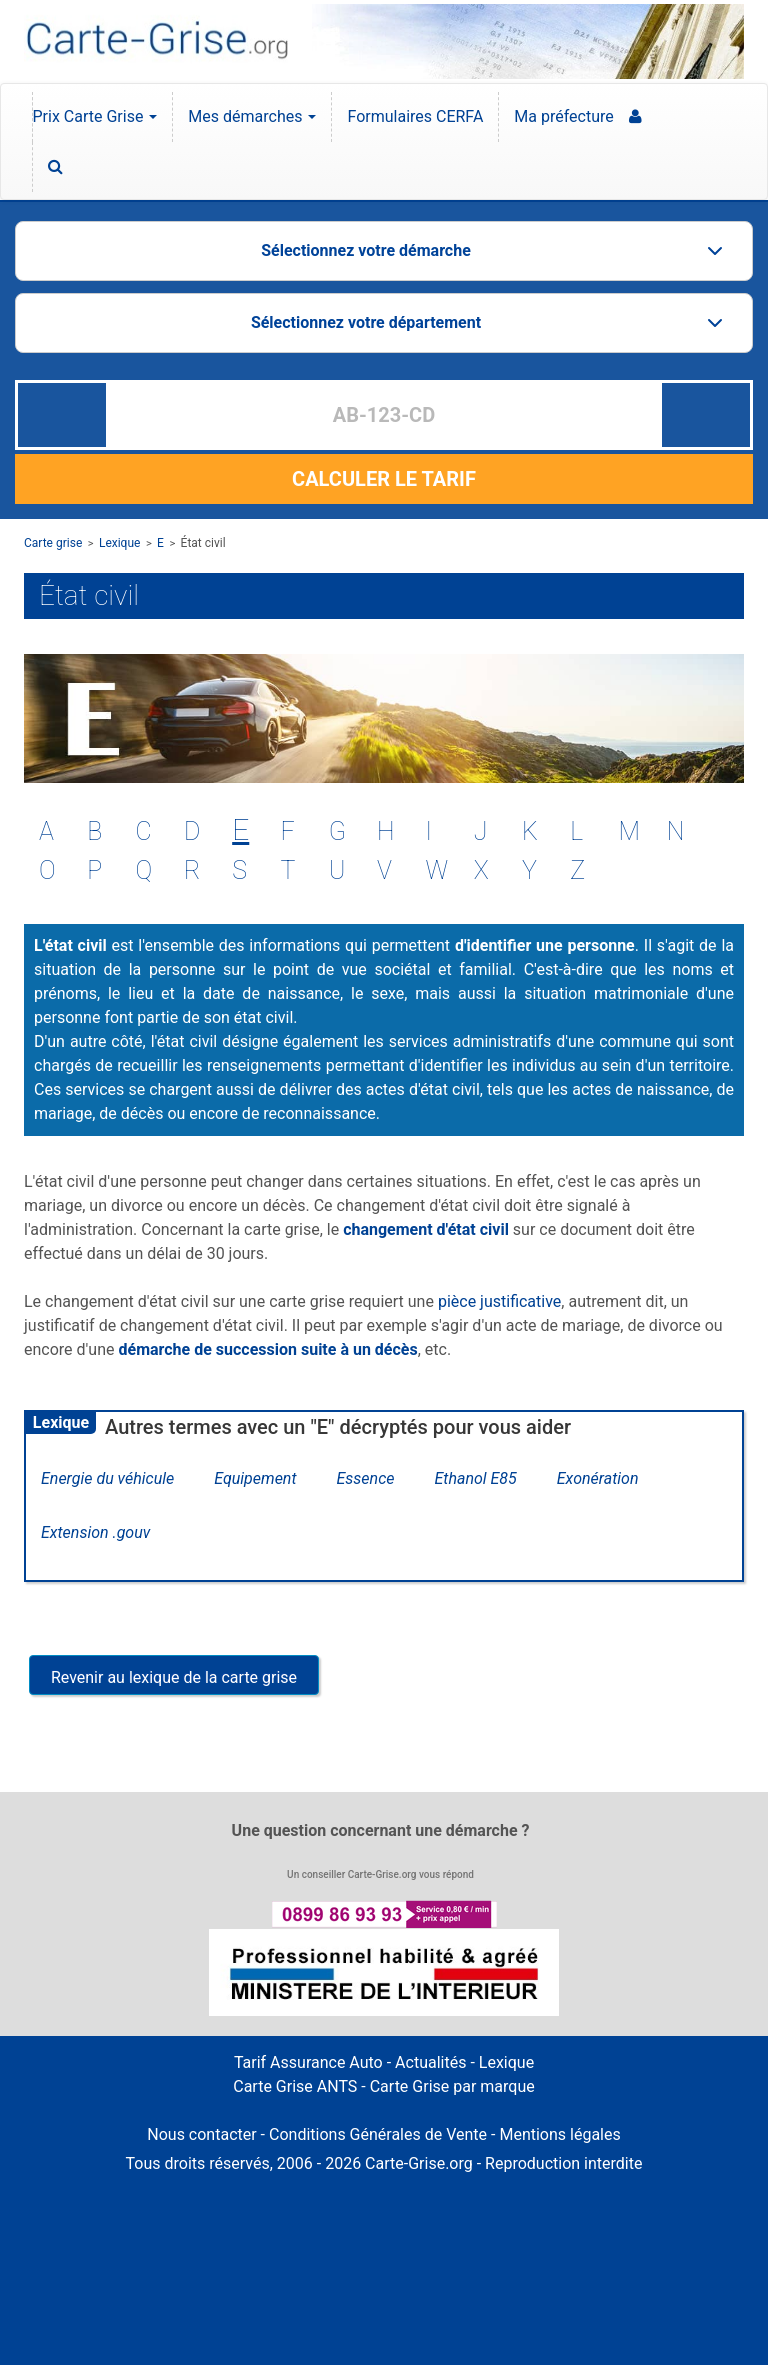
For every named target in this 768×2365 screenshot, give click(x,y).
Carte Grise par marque (452, 2086)
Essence (366, 1478)
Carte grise (53, 543)
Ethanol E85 (475, 1478)
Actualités (430, 2062)
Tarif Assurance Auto (308, 2062)
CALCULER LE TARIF (384, 479)
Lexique (120, 543)
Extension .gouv (95, 1532)
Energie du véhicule (107, 1478)
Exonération (598, 1478)
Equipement (255, 1478)
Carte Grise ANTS (295, 2086)
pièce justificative (499, 1301)
